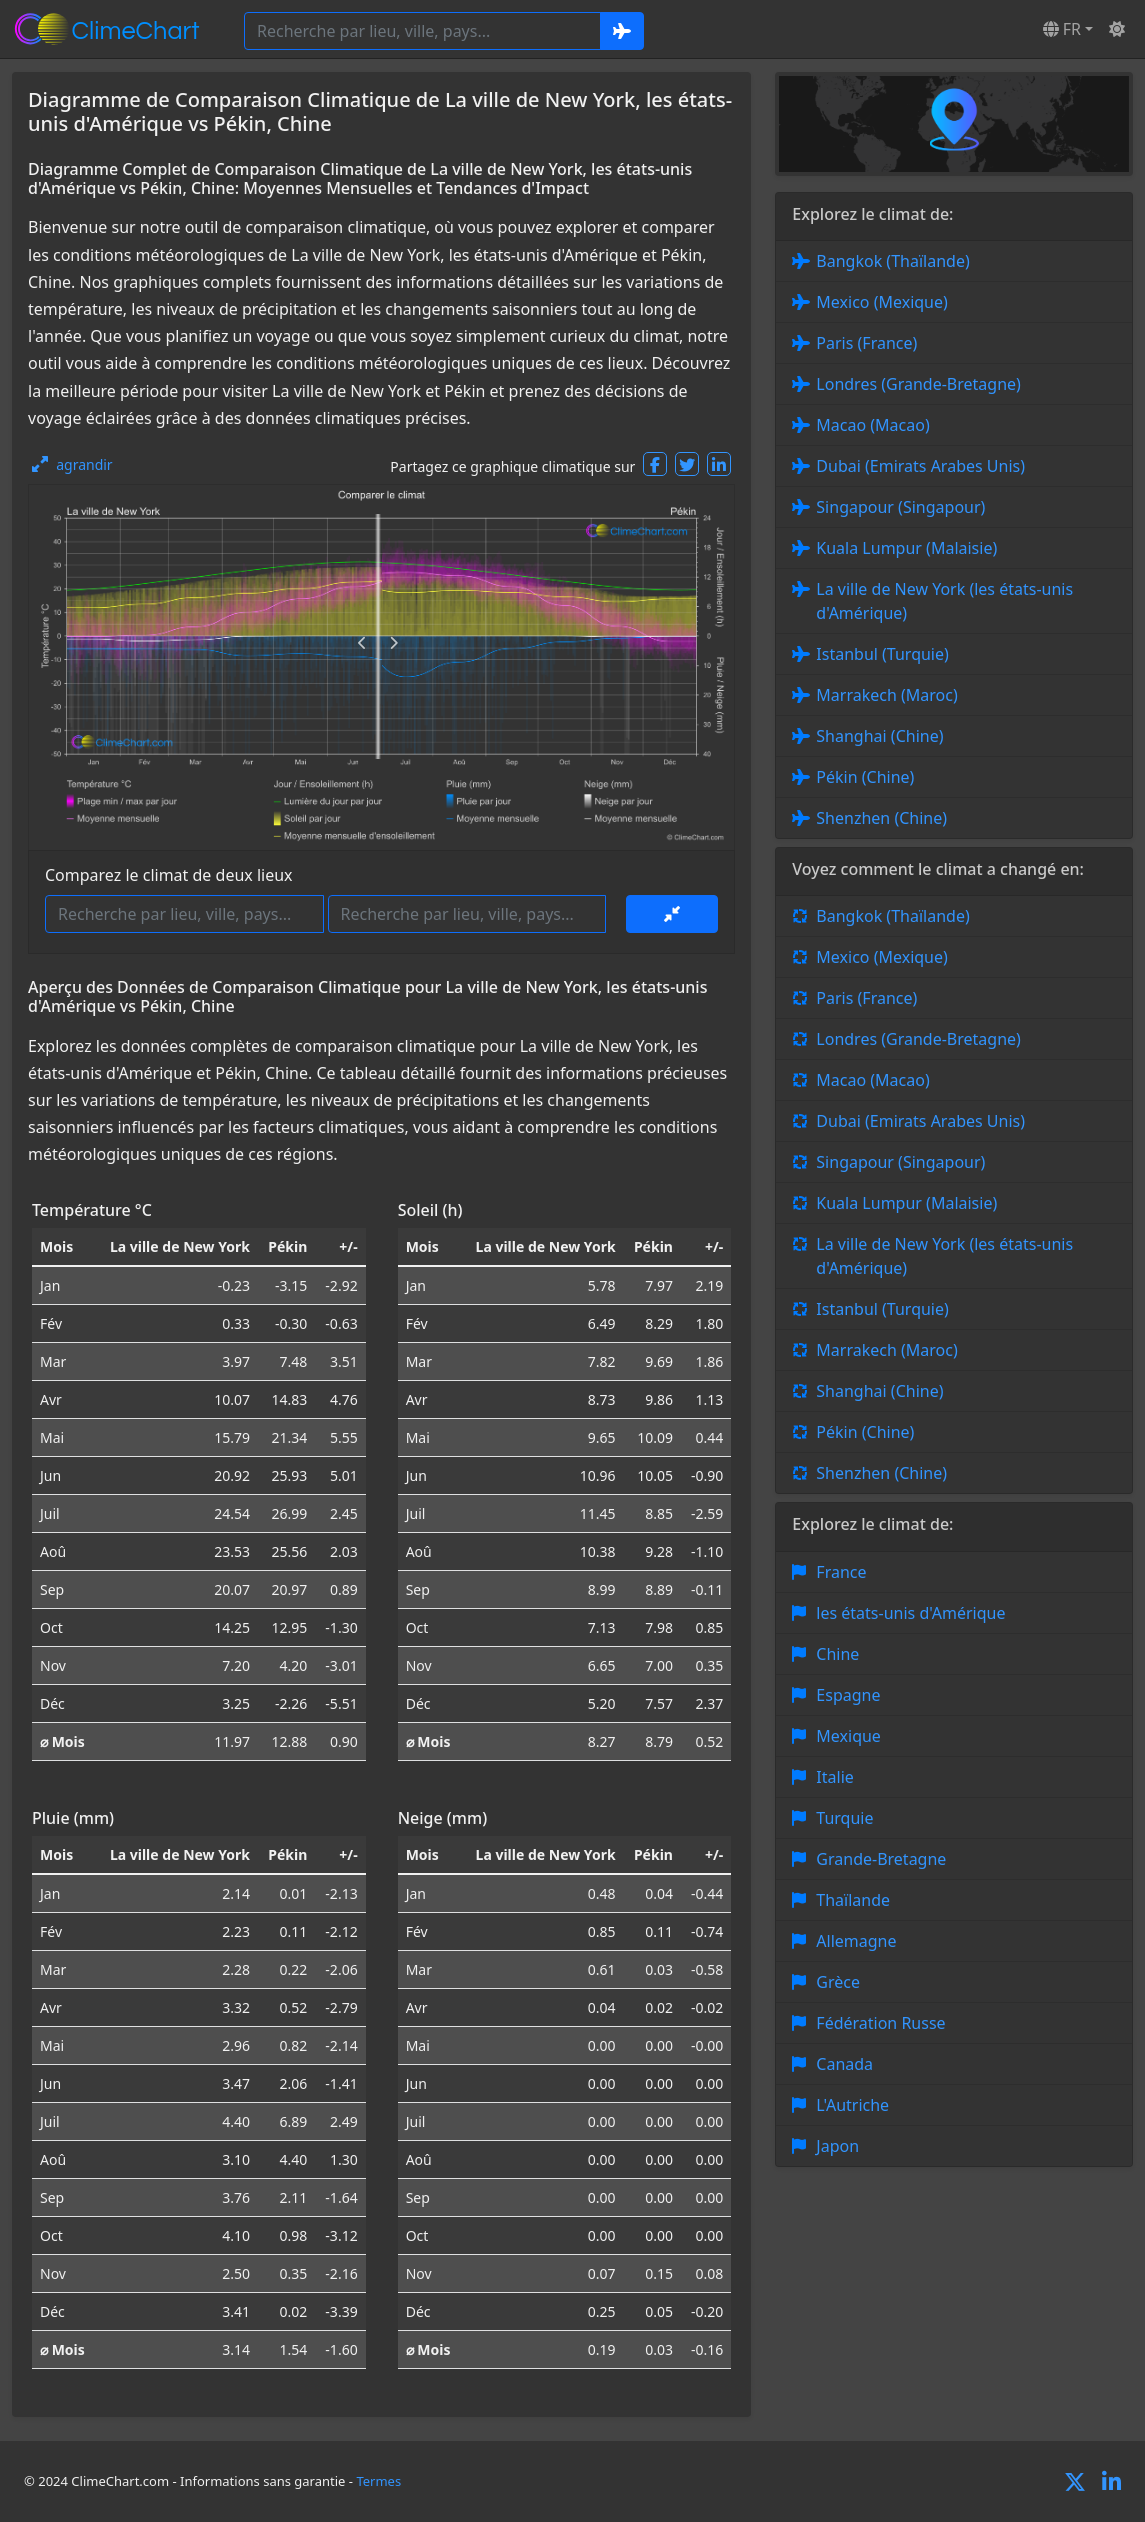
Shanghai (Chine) (879, 736)
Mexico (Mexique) (882, 302)
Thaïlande (853, 1900)
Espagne (848, 1695)
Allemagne (856, 1941)
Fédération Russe (880, 2023)
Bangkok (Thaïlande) (892, 261)
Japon (837, 2146)
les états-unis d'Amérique (910, 1613)
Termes (378, 2481)
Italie (834, 1777)
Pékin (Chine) (865, 777)
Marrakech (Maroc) (886, 695)
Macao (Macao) (872, 425)
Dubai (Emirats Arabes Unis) (920, 466)
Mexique (848, 1736)
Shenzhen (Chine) (881, 818)
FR (1062, 29)
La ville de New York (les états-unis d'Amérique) (944, 601)
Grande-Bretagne (881, 1859)
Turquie (844, 1818)
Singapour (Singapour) (900, 507)
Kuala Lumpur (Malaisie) (906, 548)
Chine (837, 1654)
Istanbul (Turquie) (882, 654)
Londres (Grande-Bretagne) (918, 384)
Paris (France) (866, 343)
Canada (844, 2064)
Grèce (838, 1982)
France (841, 1572)
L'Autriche (852, 2105)
